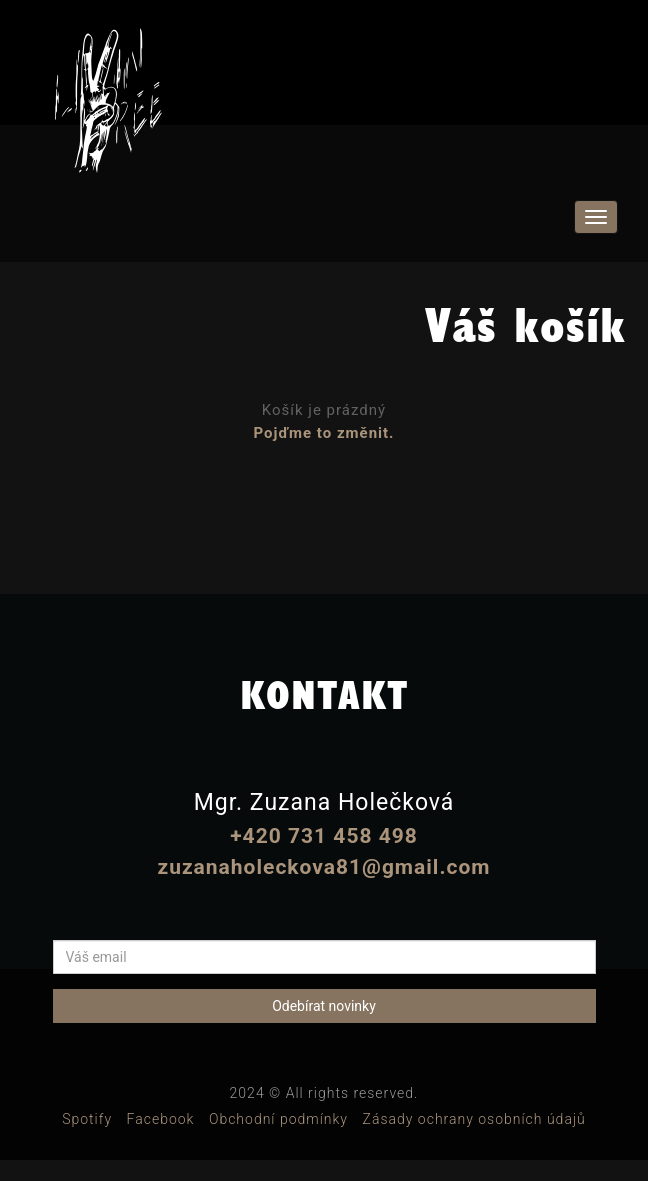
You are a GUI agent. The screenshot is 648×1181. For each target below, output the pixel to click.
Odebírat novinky (324, 1006)
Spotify (87, 1119)
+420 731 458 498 (324, 836)
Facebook (161, 1119)
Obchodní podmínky (278, 1119)
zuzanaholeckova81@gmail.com (323, 867)
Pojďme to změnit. (324, 433)
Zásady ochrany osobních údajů (474, 1119)
